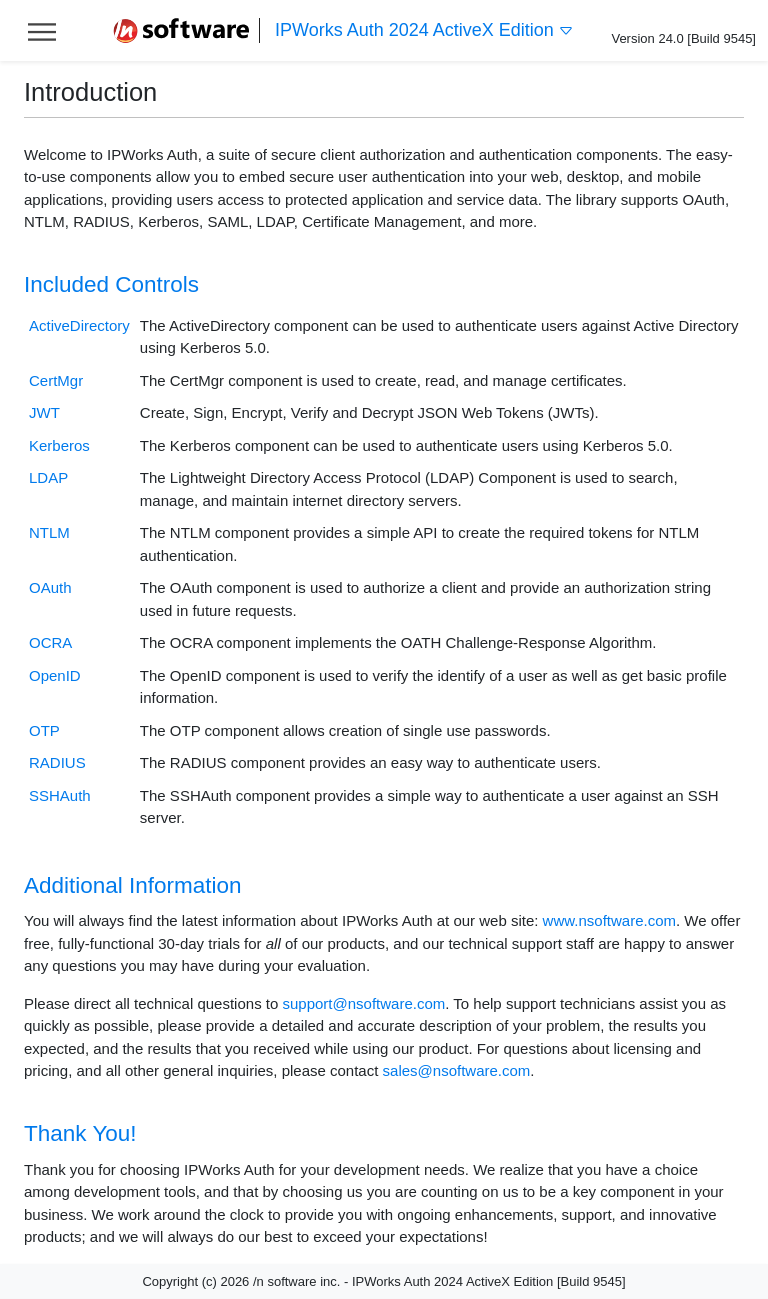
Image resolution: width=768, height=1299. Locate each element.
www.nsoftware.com (609, 920)
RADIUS (57, 762)
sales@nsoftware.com (457, 1070)
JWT (44, 412)
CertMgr (56, 380)
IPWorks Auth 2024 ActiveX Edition (424, 30)
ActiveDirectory (79, 325)
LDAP (48, 477)
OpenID (55, 675)
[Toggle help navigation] (42, 30)
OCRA (50, 642)
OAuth (50, 587)
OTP (44, 730)
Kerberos (59, 445)
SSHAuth (60, 795)
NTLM (49, 532)
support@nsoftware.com (363, 1003)
